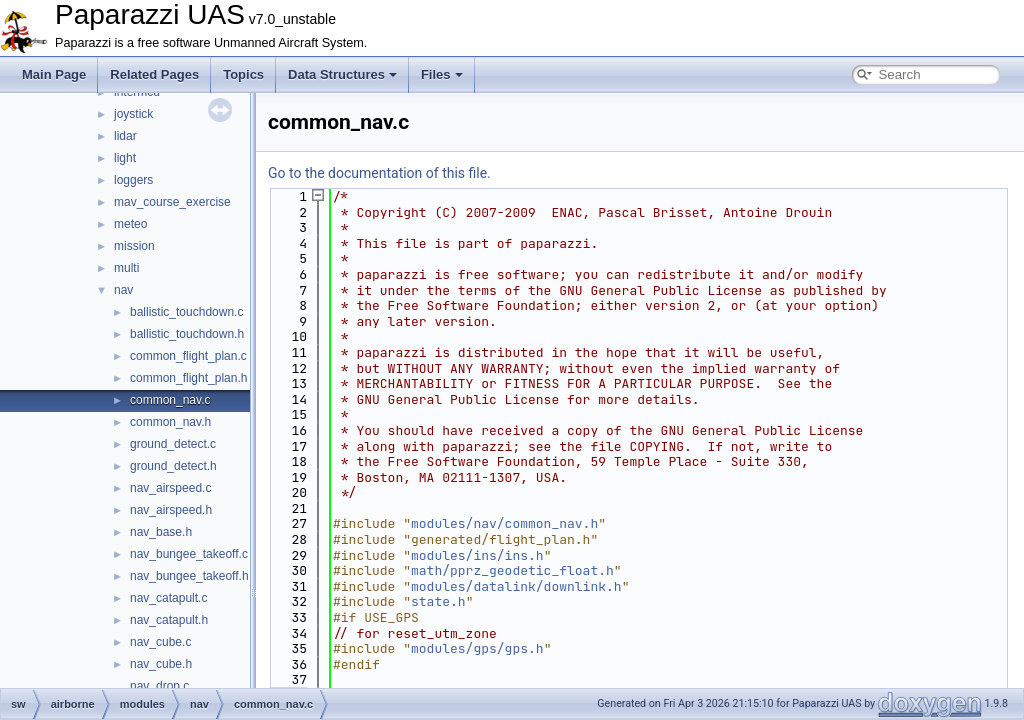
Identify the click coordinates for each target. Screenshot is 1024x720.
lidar (125, 136)
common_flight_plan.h (188, 378)
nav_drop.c (159, 686)
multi (126, 268)
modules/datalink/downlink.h (516, 586)
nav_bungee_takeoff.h (189, 576)
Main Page (54, 74)
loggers (133, 180)
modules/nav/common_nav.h (504, 523)
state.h (438, 601)
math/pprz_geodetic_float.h (512, 570)
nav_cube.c (160, 642)
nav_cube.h (161, 664)
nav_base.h (161, 532)
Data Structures (342, 74)
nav (123, 290)
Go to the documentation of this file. (379, 173)
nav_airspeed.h (171, 510)
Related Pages (154, 74)
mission (134, 246)
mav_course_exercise (172, 202)
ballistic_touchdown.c (186, 312)
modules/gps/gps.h (477, 648)
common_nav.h (170, 422)
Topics (243, 74)
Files (442, 74)
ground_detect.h (173, 466)
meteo (130, 224)
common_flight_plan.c (188, 356)
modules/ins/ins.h (477, 555)
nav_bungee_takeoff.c (189, 554)
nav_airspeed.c (170, 488)
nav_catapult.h (169, 620)
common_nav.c (170, 400)
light (125, 158)
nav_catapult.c (168, 598)
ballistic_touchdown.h (187, 334)
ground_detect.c (173, 444)
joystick (133, 114)
